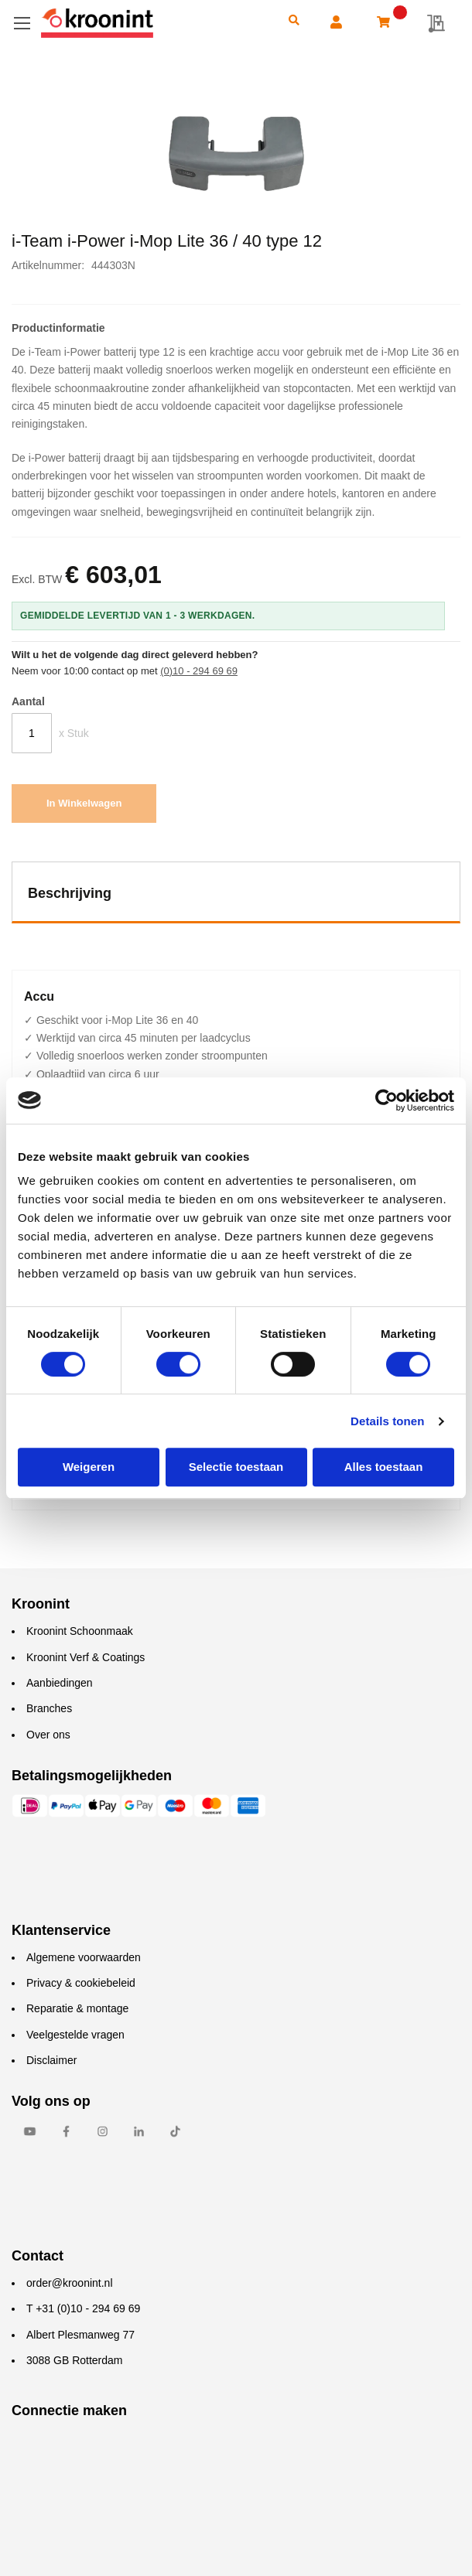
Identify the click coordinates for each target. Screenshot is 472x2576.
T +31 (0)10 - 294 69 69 (83, 2308)
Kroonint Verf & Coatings (85, 1657)
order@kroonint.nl (69, 2283)
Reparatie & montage (77, 2008)
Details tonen (387, 1421)
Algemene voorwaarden (83, 1957)
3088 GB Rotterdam (74, 2360)
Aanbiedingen (59, 1683)
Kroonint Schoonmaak (79, 1631)
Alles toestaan (383, 1466)
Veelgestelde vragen (75, 2034)
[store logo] (153, 23)
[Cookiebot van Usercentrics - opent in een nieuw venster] (386, 1100)
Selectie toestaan (236, 1466)
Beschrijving (69, 893)
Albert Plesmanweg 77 (80, 2335)
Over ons (48, 1734)
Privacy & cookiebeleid (80, 1983)
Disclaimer (51, 2060)
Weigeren (89, 1466)
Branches (49, 1708)
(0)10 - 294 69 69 (199, 671)
